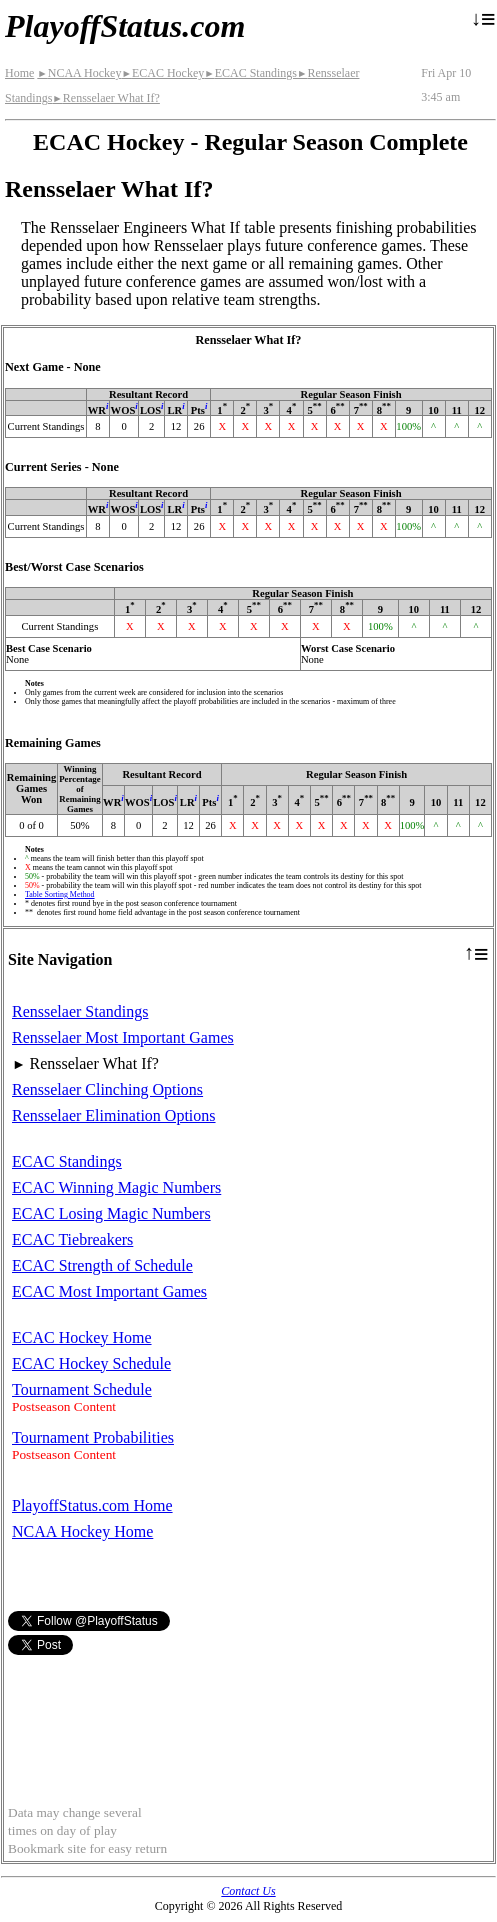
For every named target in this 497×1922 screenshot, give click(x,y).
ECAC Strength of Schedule (102, 1265)
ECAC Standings (250, 73)
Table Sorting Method (60, 894)
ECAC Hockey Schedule (91, 1363)
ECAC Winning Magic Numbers (116, 1187)
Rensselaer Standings (80, 1011)
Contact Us (248, 1891)
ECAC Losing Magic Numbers (111, 1213)
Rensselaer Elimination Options (114, 1115)
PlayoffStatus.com (125, 26)
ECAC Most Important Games (109, 1291)
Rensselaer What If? (106, 98)
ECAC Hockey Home (82, 1337)
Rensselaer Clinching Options (107, 1089)
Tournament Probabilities (93, 1437)
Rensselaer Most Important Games (123, 1037)
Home (19, 73)
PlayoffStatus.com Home (92, 1505)
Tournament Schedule (82, 1389)
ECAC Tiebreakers (72, 1239)
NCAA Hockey (79, 73)
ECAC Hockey (162, 73)
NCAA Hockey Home (82, 1531)
